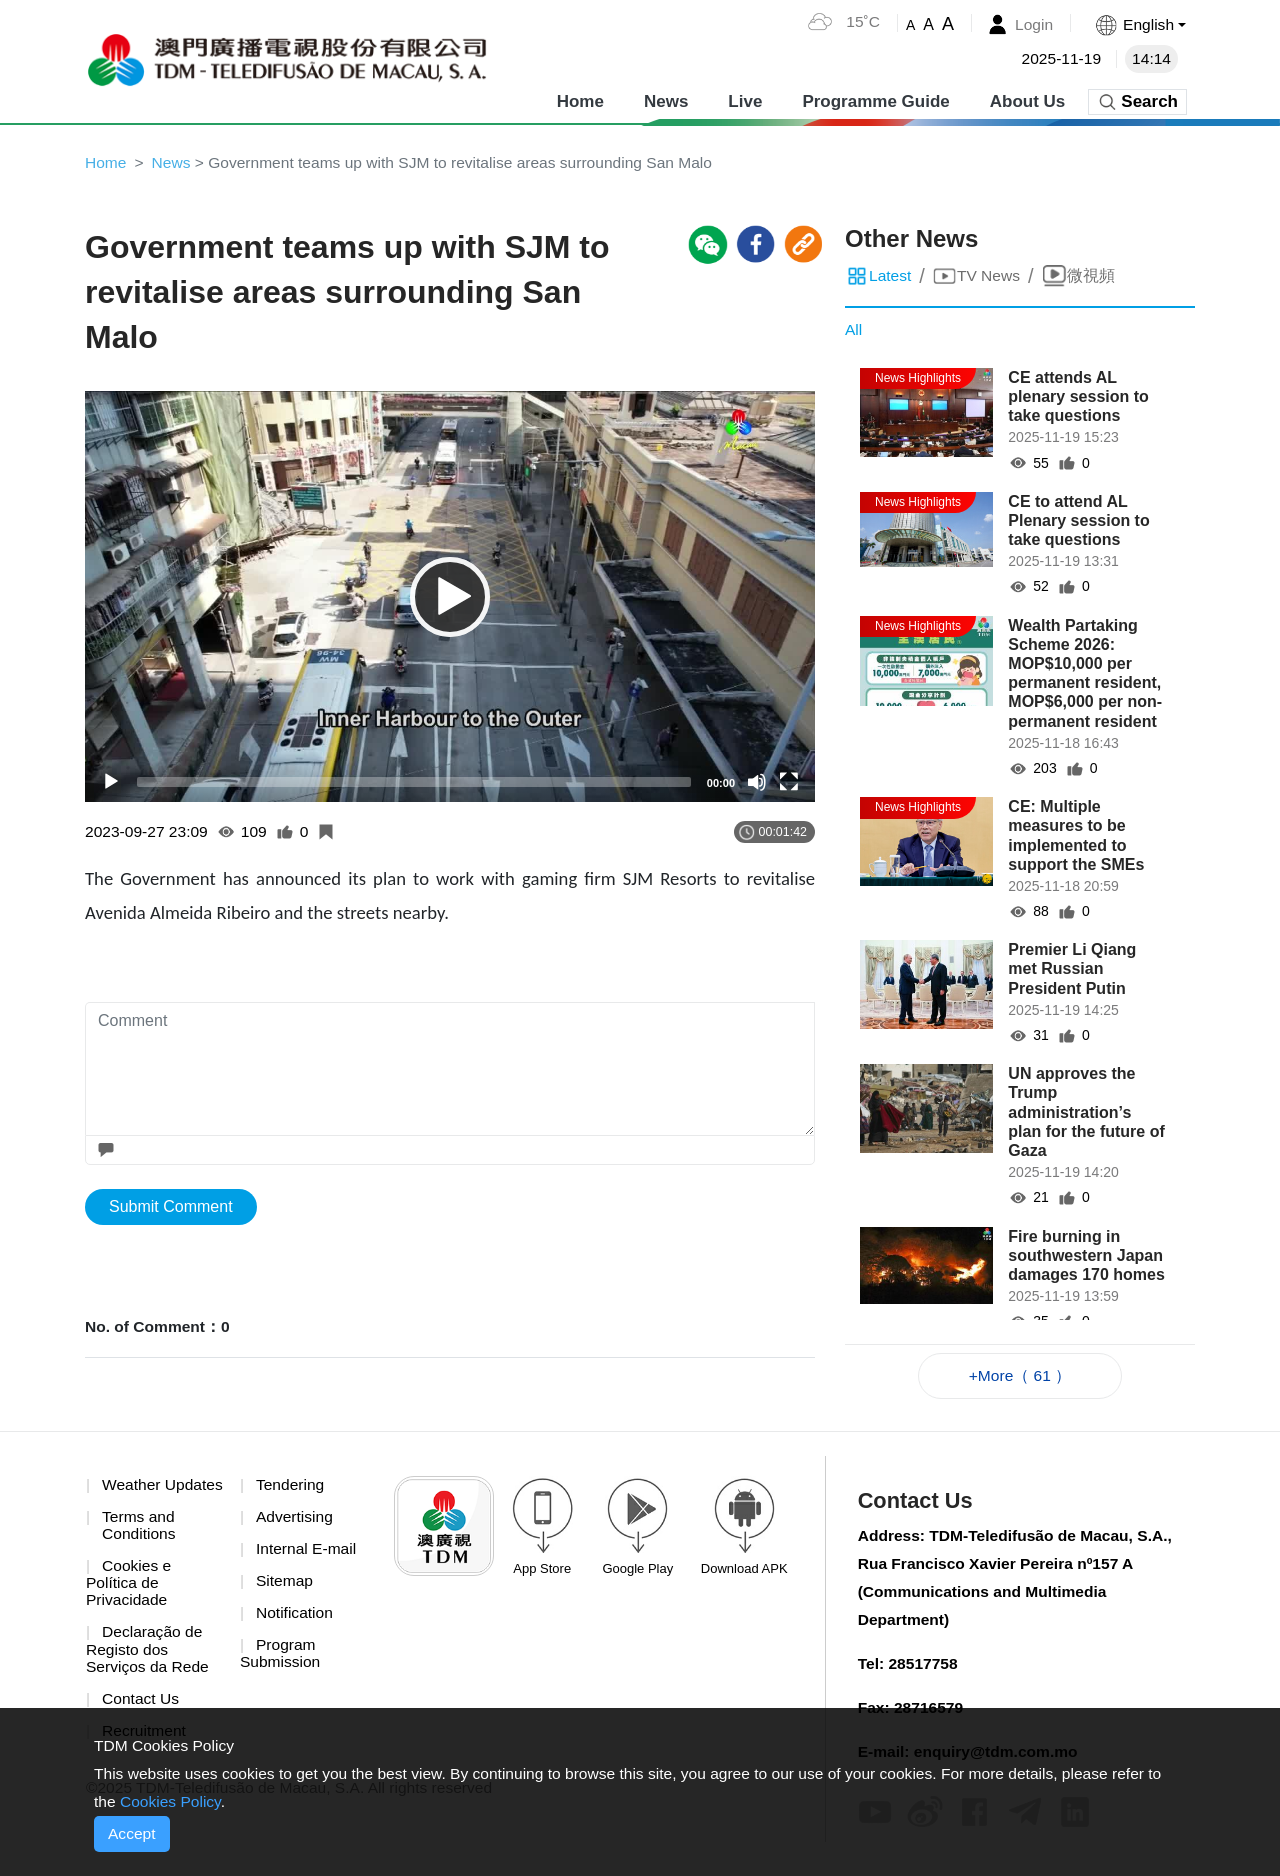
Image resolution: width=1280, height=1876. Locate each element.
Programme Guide (875, 99)
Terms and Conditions (140, 1545)
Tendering (291, 1486)
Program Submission (281, 1658)
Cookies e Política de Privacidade (129, 1605)
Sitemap (285, 1584)
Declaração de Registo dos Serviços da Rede (149, 1672)
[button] (1139, 24)
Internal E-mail (307, 1551)
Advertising (295, 1519)
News (666, 99)
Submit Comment (171, 1208)
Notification (295, 1617)
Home (580, 99)
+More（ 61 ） (1020, 1376)
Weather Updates (124, 1495)
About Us (1028, 99)
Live (745, 99)
